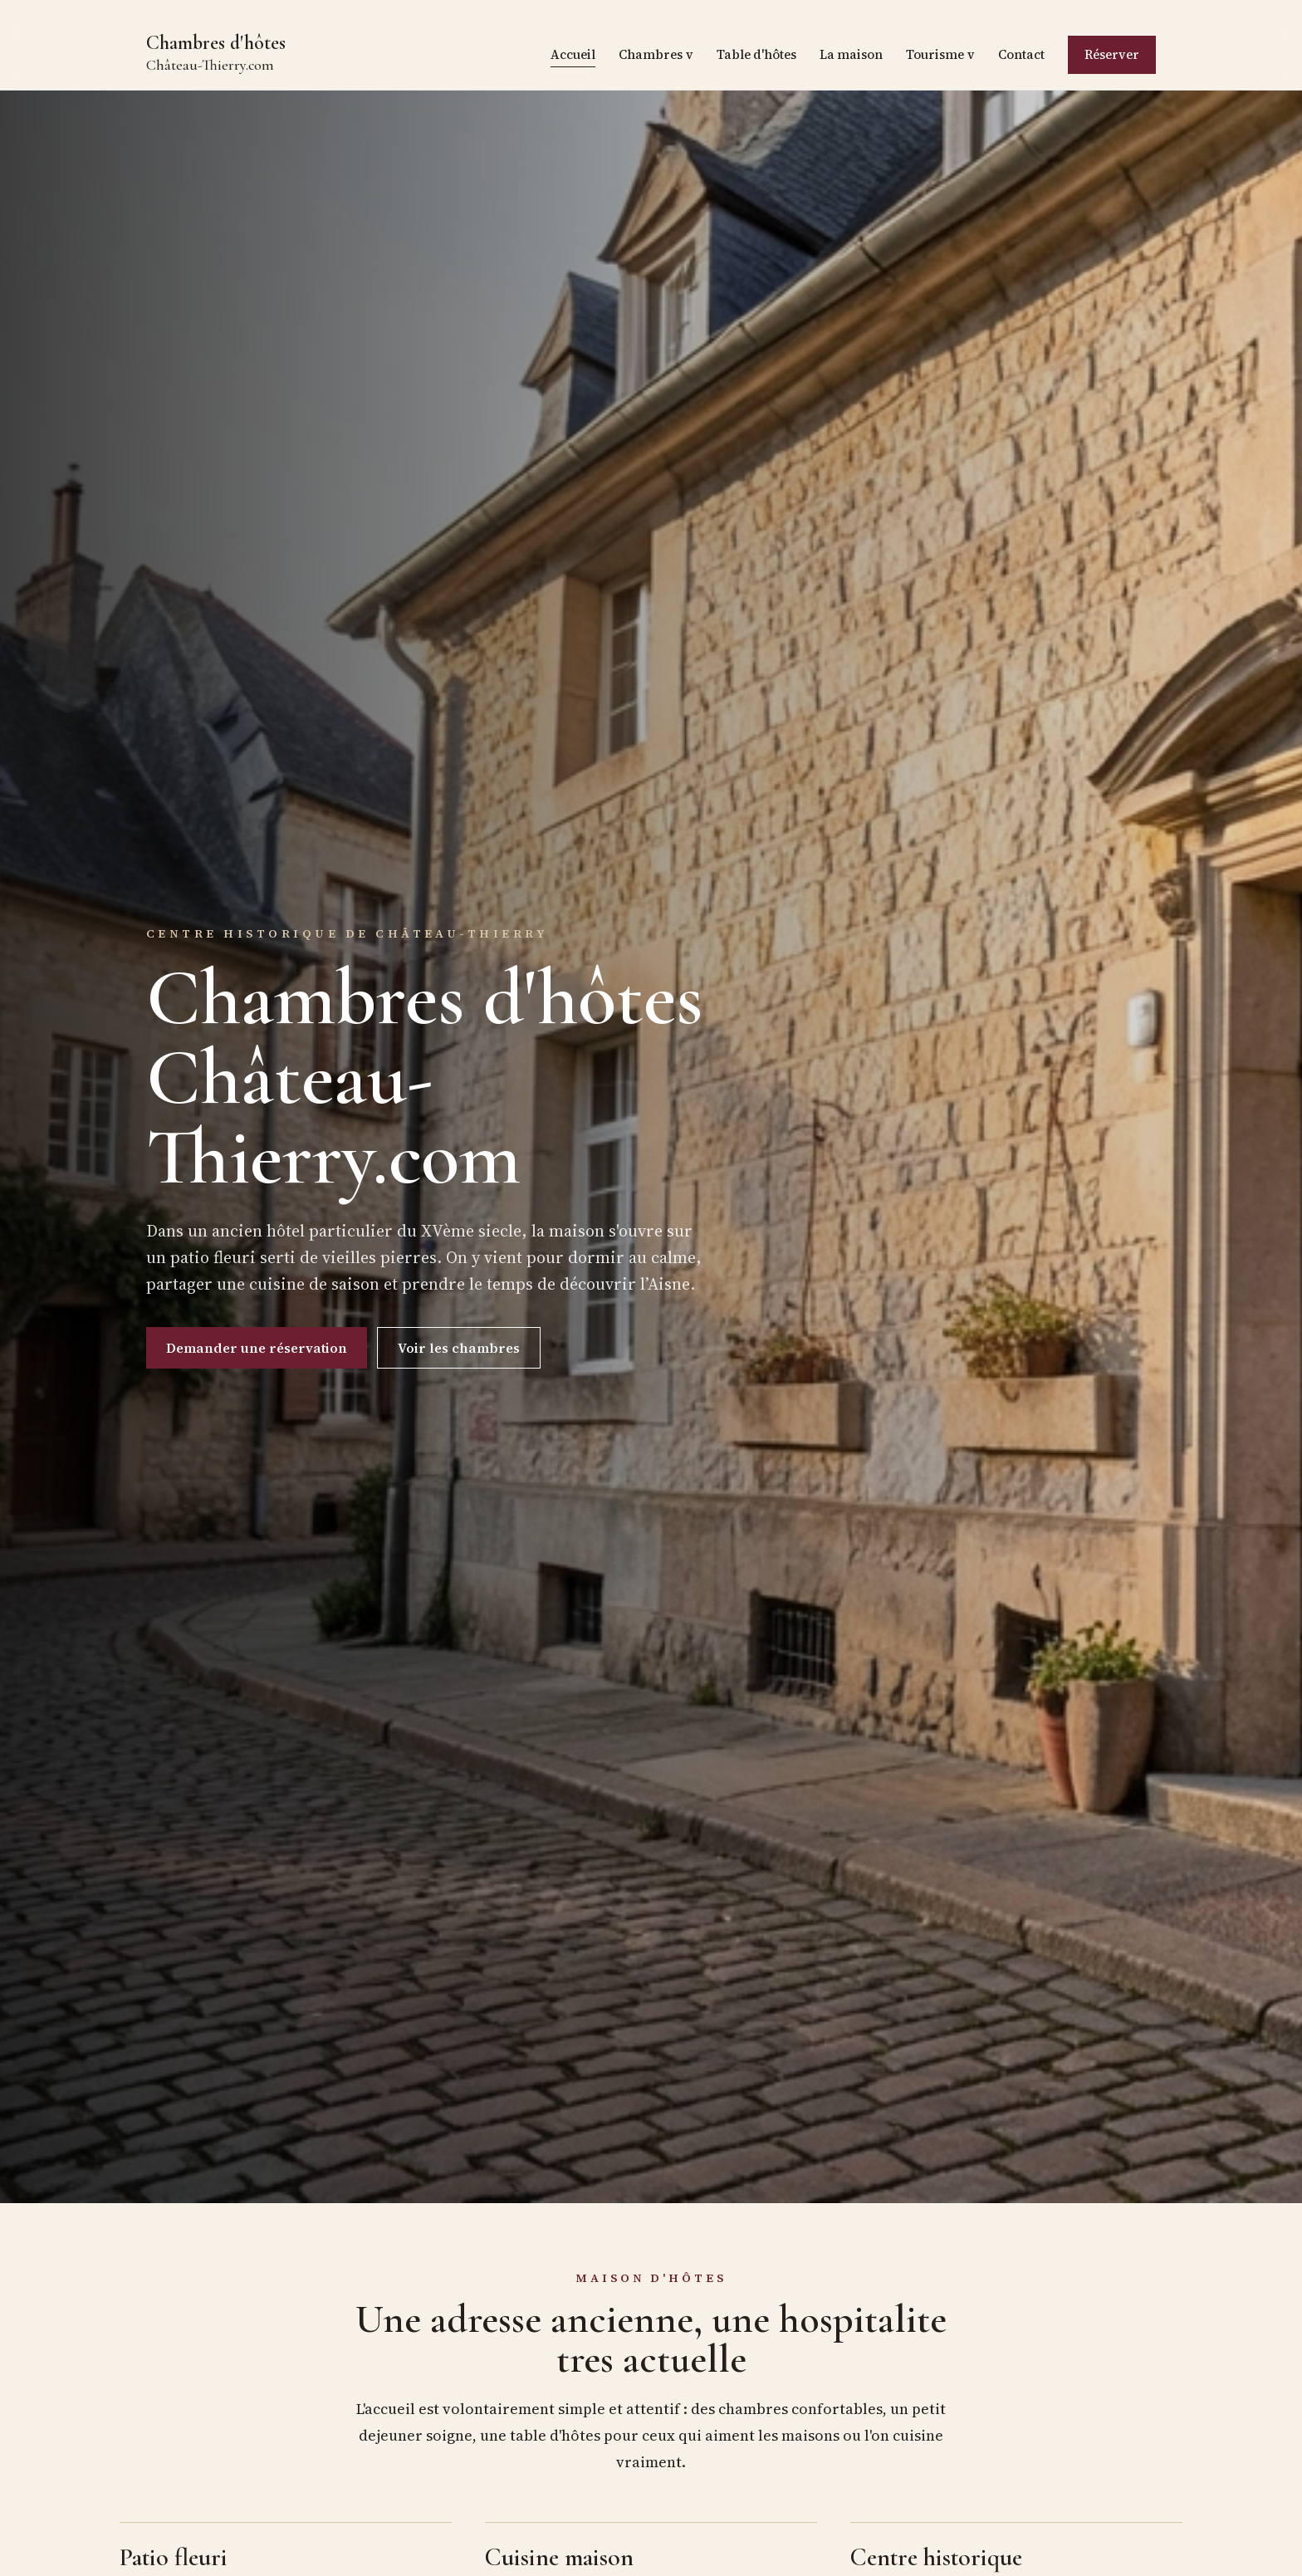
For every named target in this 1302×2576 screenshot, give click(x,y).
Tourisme (940, 55)
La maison (851, 54)
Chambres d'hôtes (216, 53)
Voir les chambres (459, 1348)
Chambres (656, 55)
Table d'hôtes (756, 54)
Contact (1021, 54)
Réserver (1111, 54)
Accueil (573, 54)
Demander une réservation (256, 1348)
